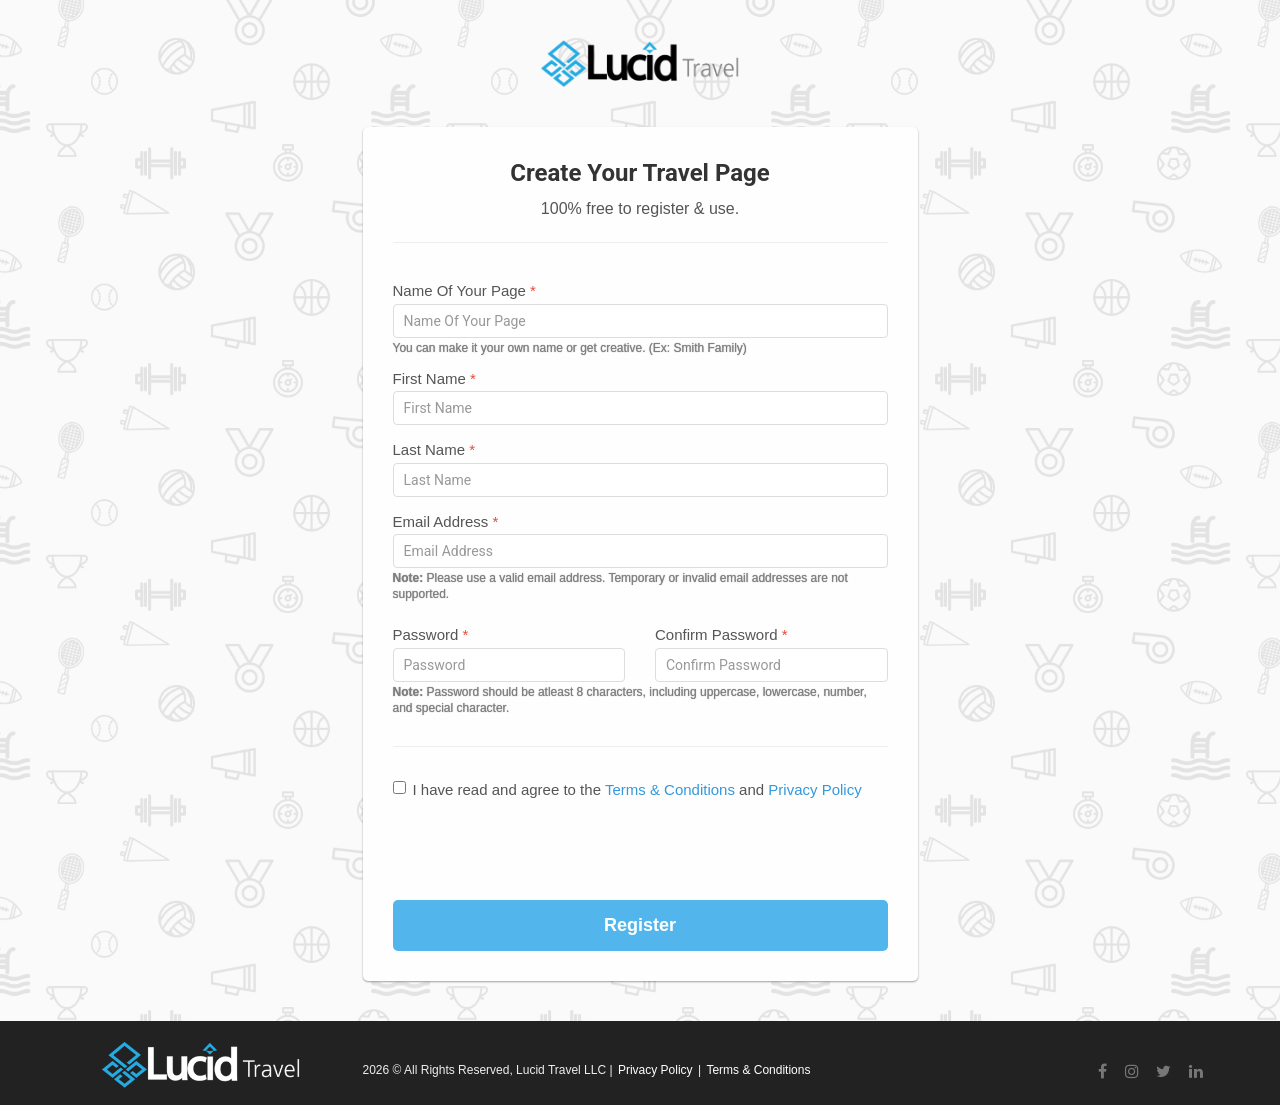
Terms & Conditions (670, 789)
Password (431, 634)
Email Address (446, 521)
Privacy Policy (814, 789)
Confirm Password (721, 634)
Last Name (434, 449)
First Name (434, 378)
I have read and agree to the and (627, 789)
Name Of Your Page (464, 290)
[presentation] (640, 851)
